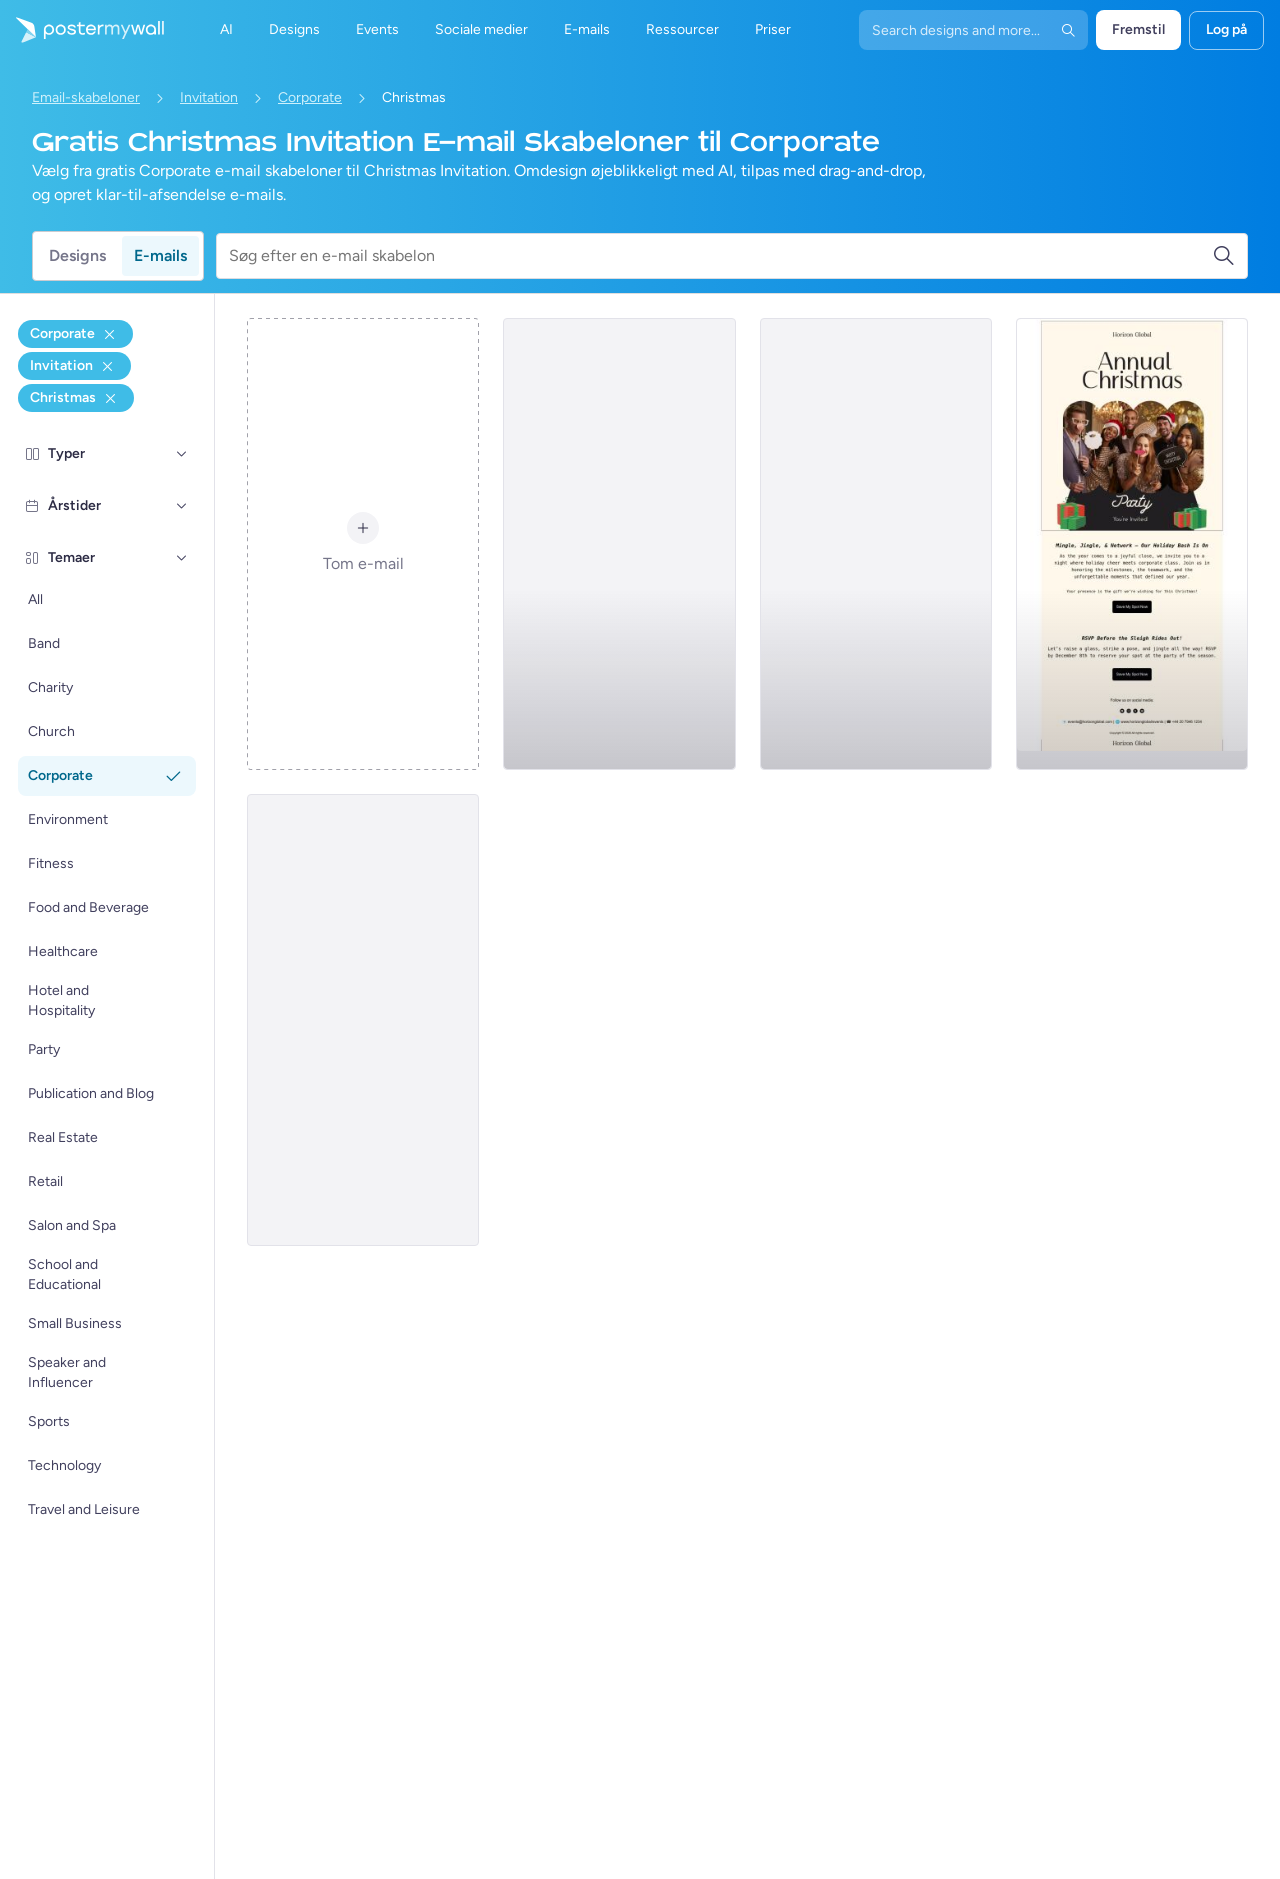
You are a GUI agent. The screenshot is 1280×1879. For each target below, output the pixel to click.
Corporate (310, 97)
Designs (77, 255)
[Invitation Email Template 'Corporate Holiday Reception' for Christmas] (876, 544)
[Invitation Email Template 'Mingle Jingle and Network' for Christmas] (1132, 544)
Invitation (209, 97)
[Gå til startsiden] (82, 30)
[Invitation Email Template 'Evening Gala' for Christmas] (363, 1020)
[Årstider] (182, 506)
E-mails (160, 255)
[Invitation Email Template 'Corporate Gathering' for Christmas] (619, 544)
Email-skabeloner (86, 97)
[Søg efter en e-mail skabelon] (720, 256)
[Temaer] (182, 558)
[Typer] (182, 454)
